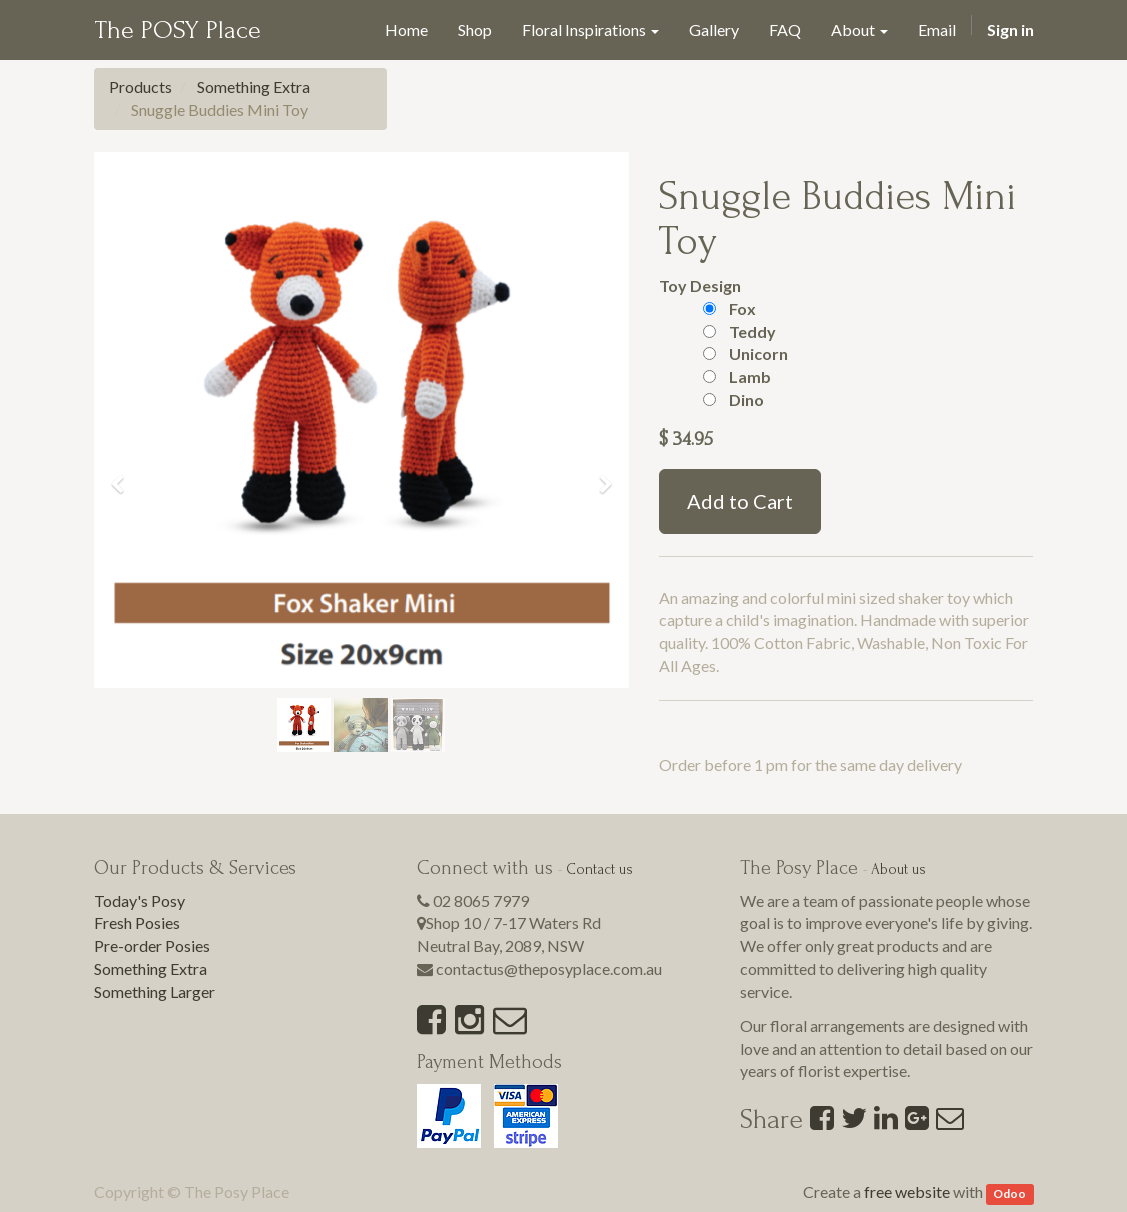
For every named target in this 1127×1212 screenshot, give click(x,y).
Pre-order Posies (152, 945)
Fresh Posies (137, 922)
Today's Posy (139, 900)
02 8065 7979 (481, 900)
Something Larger (154, 991)
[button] (124, 475)
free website (907, 1191)
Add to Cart (740, 501)
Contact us (599, 869)
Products (140, 86)
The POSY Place (177, 30)
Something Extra (253, 86)
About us (898, 869)
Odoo (1009, 1193)
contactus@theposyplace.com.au (549, 968)
